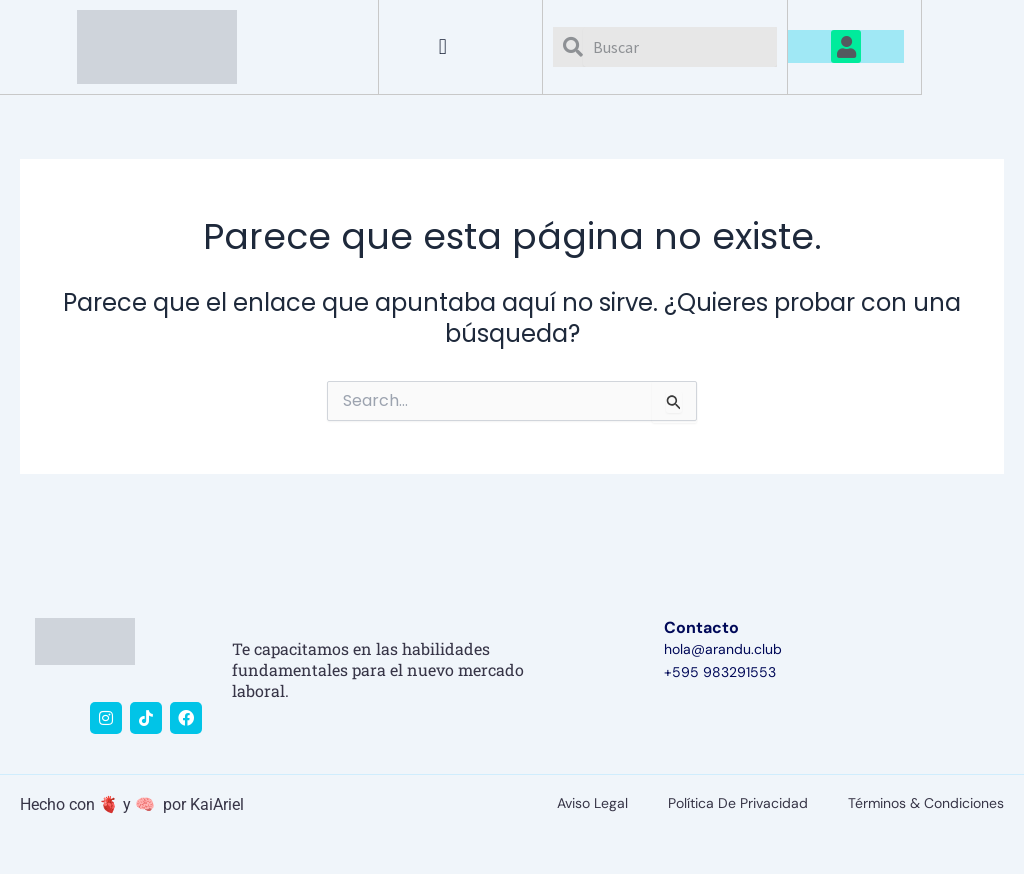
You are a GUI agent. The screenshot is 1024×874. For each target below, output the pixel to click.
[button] (442, 46)
